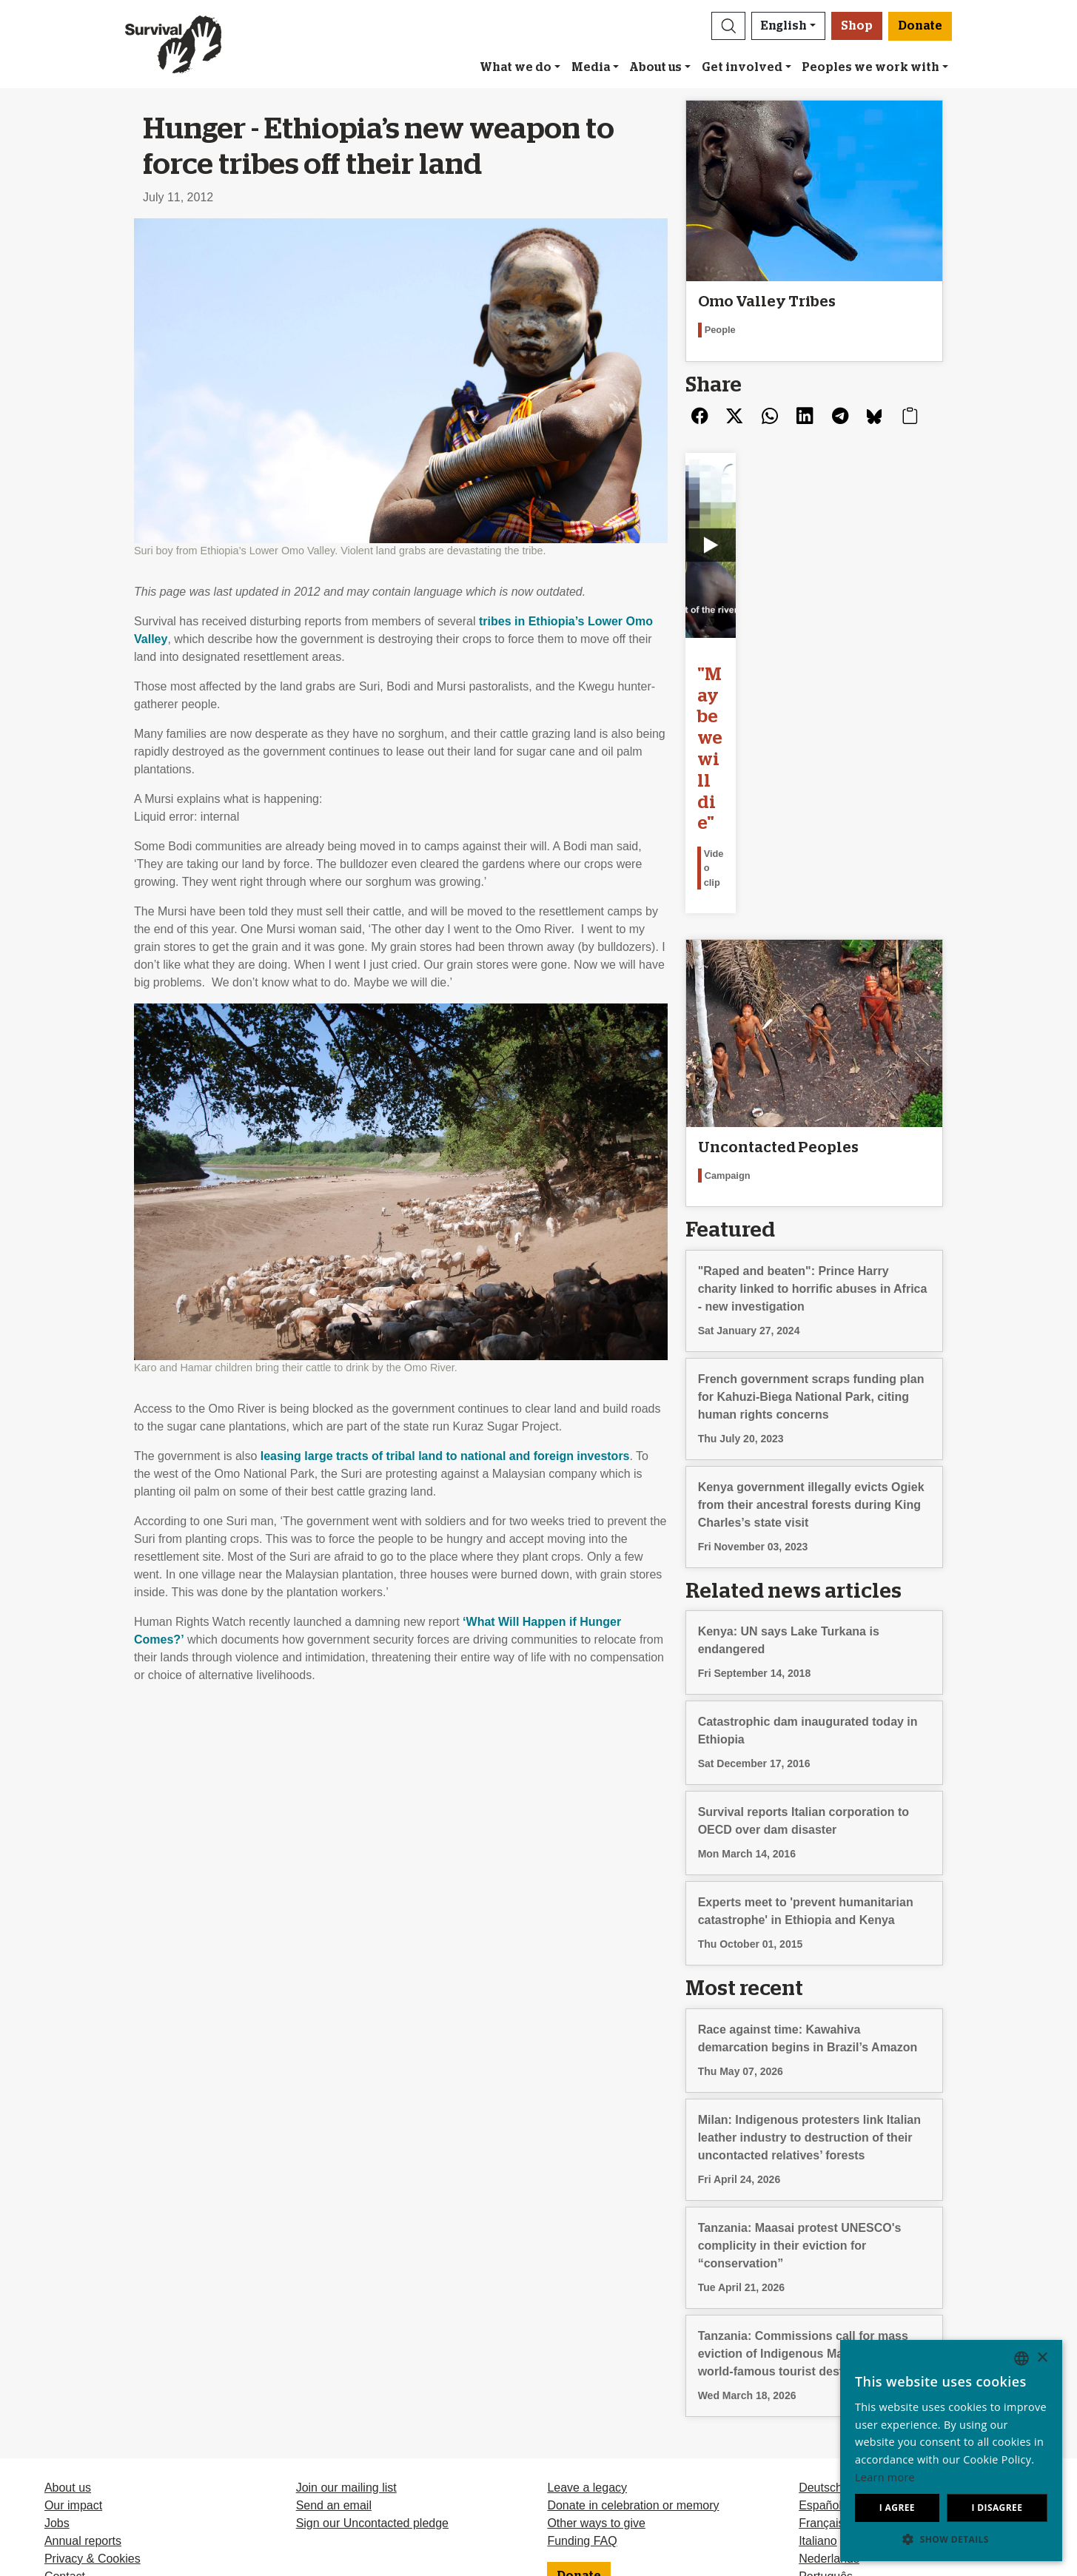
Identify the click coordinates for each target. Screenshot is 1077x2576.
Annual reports (82, 2349)
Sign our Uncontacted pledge (372, 2331)
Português (826, 2384)
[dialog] (951, 2450)
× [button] (1041, 2358)
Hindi (812, 2402)
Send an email (334, 2313)
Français (821, 2331)
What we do (515, 67)
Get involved (742, 67)
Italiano (818, 2349)
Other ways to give (596, 2331)
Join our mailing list (346, 2296)
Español (820, 2313)
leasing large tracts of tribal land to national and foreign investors (445, 1456)
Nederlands (829, 2367)
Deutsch (820, 2296)
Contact (64, 2384)
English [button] (784, 26)
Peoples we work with (870, 67)
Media (590, 67)
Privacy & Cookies (92, 2367)
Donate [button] (920, 26)
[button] (728, 26)
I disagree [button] (996, 2507)
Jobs (57, 2331)
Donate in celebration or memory (633, 2313)
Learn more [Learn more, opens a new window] (885, 2477)
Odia (811, 2420)
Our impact (73, 2313)
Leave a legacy (587, 2296)
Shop (857, 26)
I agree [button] (897, 2507)
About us (655, 67)
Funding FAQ (582, 2349)
